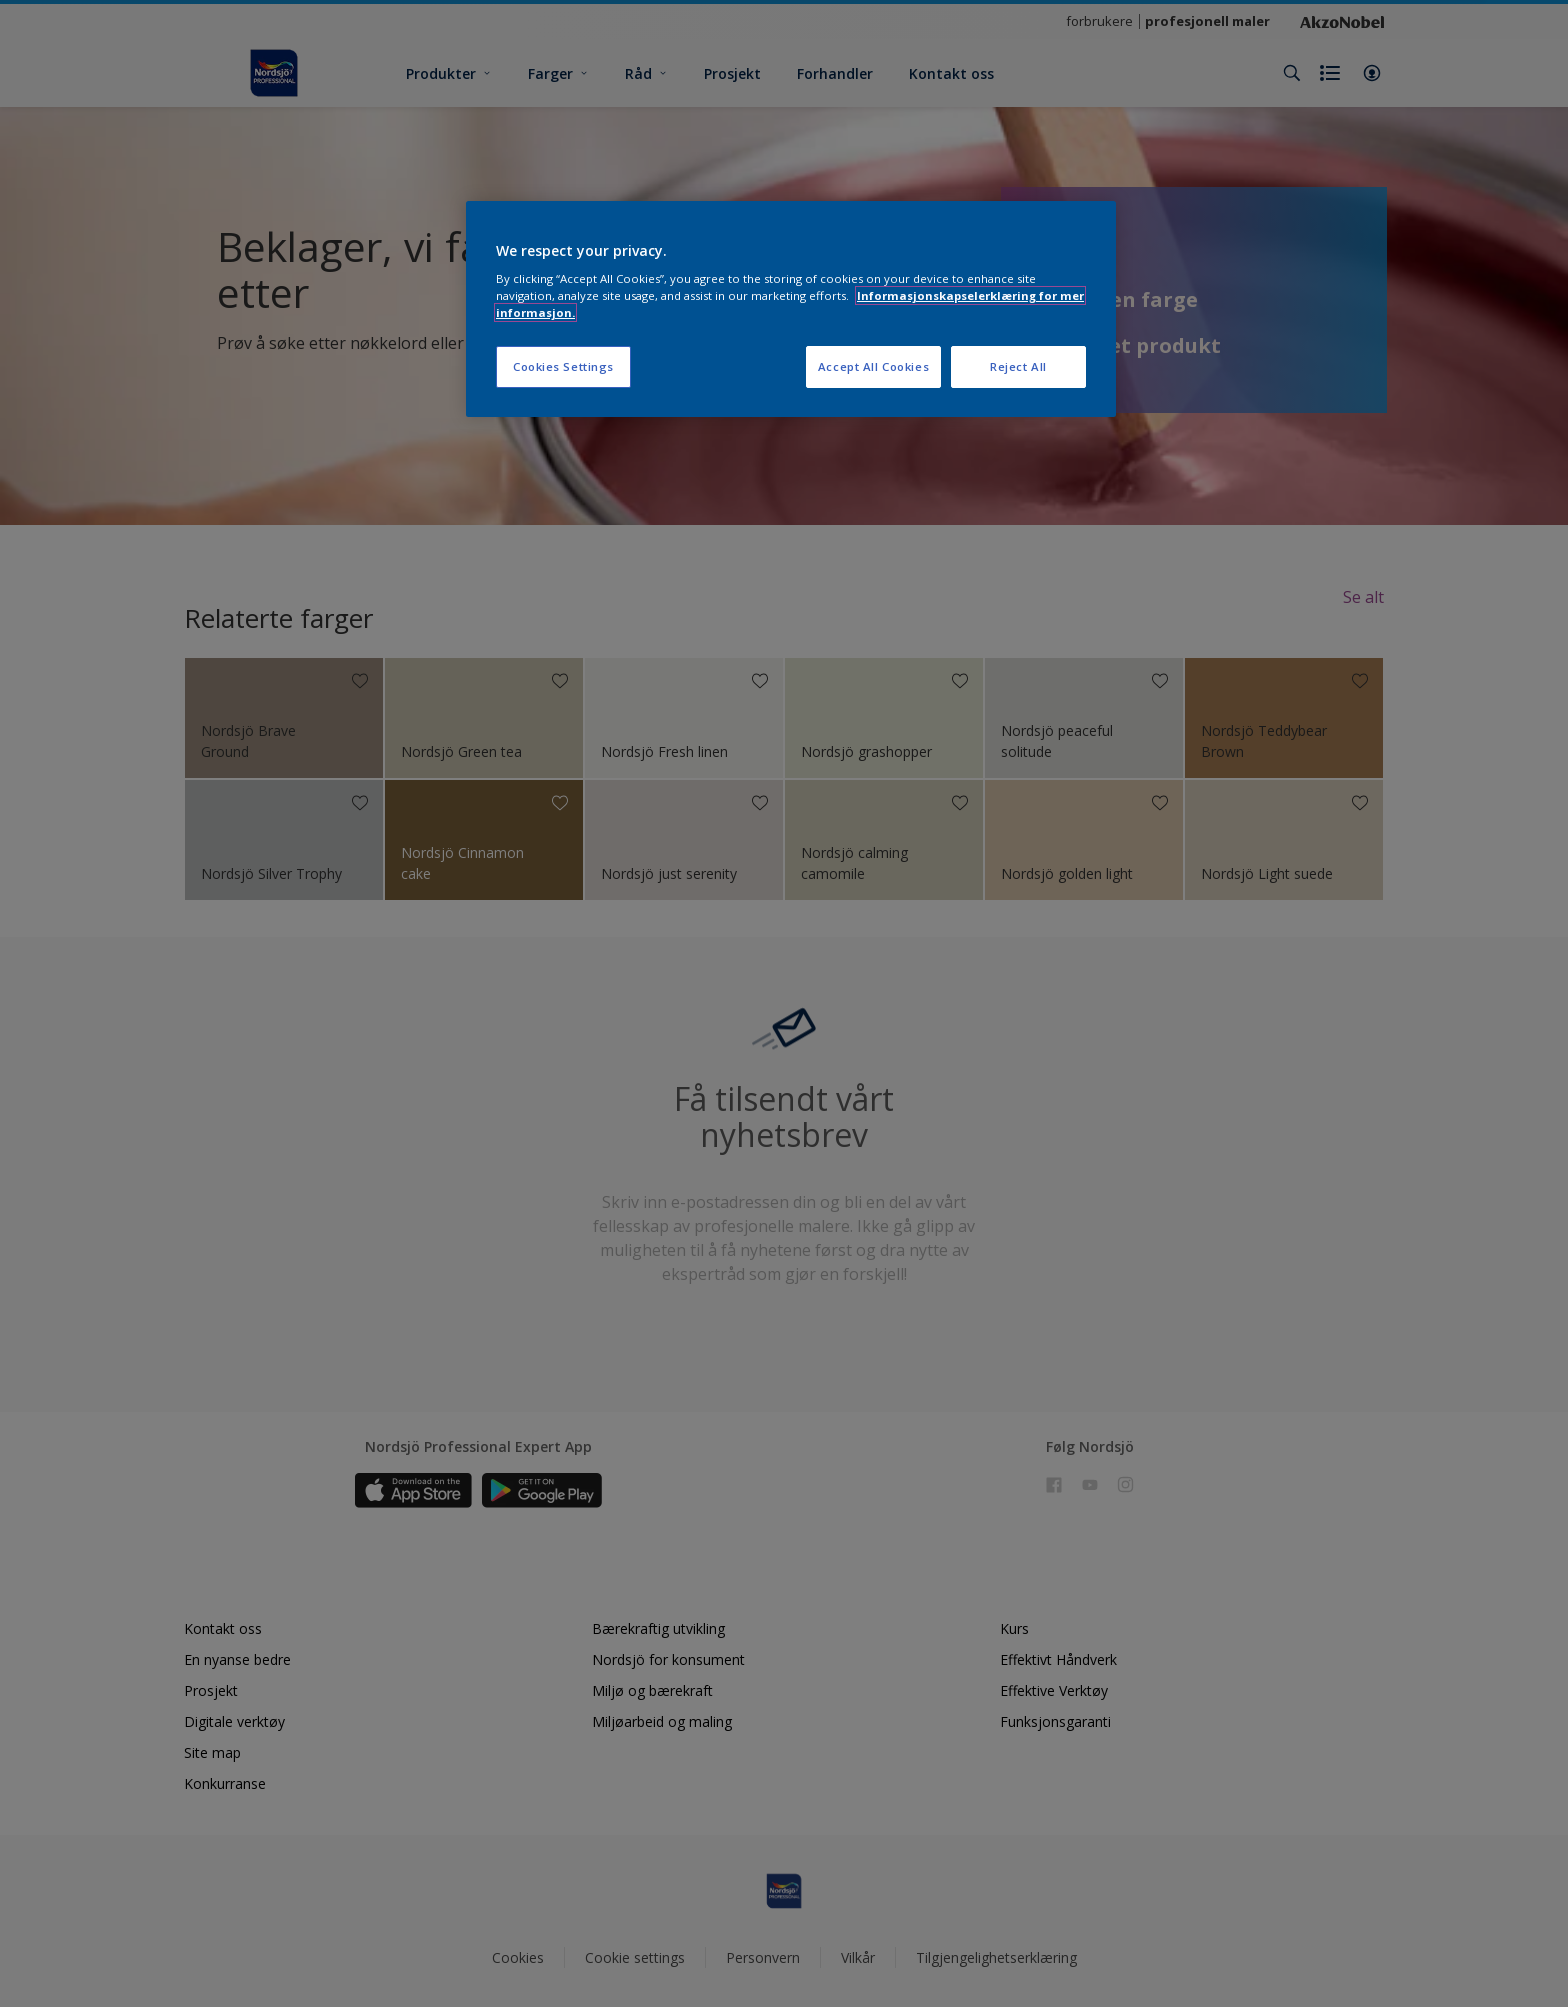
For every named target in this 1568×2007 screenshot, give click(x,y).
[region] (791, 309)
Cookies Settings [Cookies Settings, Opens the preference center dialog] (563, 366)
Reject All (1018, 366)
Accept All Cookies (873, 366)
